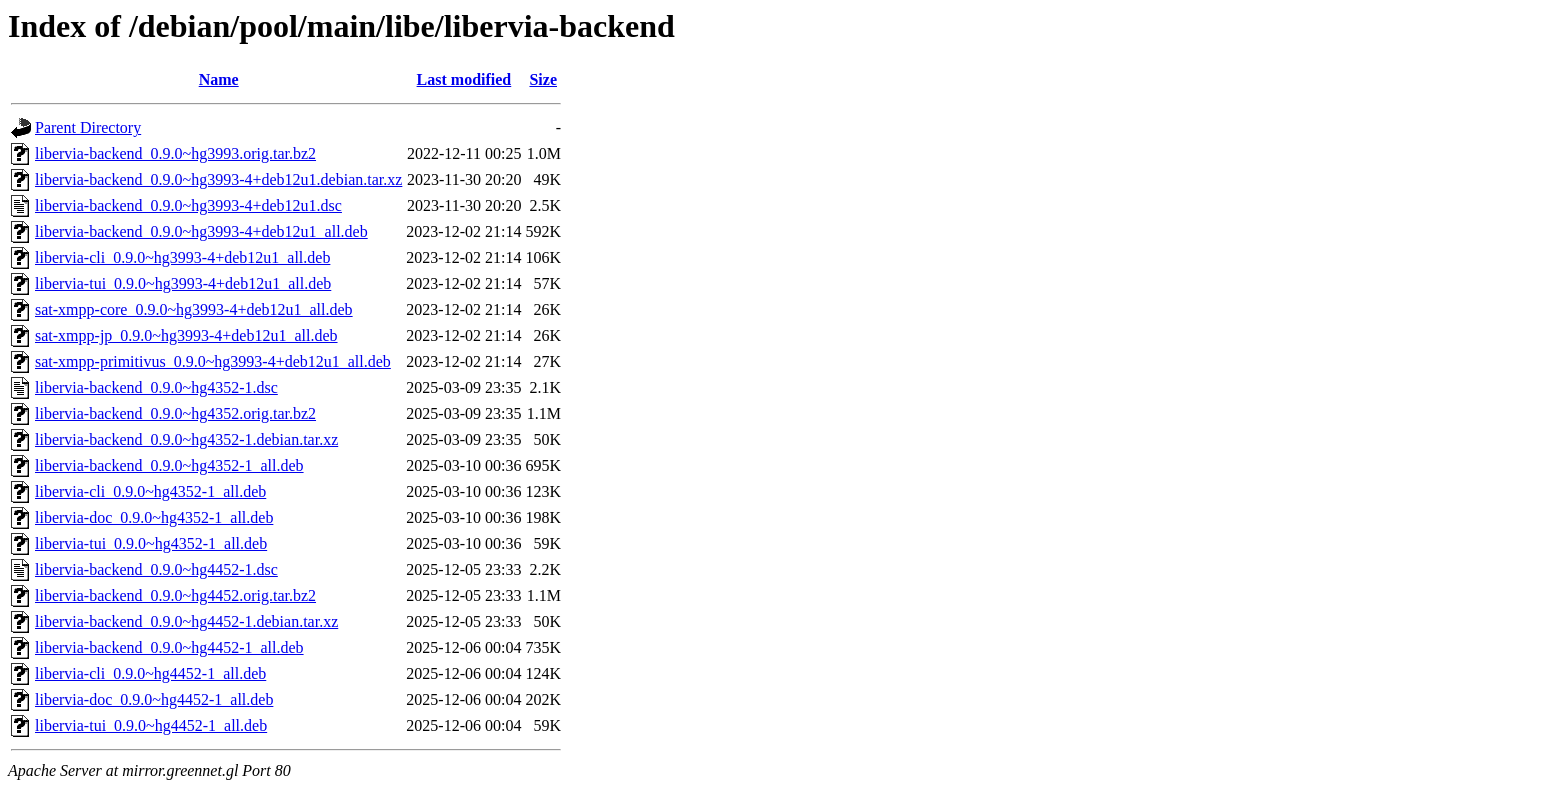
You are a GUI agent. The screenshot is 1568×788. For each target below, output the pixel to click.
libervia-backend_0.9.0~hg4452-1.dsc (156, 569)
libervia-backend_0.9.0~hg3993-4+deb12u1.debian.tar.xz (218, 179)
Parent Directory (88, 127)
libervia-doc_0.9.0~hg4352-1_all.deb (154, 517)
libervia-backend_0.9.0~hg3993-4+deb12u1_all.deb (201, 231)
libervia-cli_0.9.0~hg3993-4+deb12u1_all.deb (182, 257)
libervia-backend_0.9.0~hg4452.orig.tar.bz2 (175, 595)
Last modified (464, 79)
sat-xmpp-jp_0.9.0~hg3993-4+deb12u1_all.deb (186, 335)
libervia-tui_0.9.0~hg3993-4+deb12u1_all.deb (183, 283)
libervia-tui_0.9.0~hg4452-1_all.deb (151, 725)
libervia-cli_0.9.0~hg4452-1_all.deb (150, 673)
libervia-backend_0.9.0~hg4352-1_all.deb (169, 465)
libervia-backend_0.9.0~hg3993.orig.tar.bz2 (175, 153)
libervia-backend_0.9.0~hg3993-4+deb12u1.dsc (188, 205)
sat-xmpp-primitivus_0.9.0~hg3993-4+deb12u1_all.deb (213, 361)
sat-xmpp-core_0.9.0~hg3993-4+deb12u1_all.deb (194, 309)
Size (543, 79)
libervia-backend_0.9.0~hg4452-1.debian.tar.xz (186, 621)
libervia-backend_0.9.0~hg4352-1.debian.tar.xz (186, 439)
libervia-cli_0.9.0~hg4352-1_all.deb (150, 491)
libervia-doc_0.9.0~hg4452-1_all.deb (154, 699)
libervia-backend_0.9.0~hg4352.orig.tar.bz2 (175, 413)
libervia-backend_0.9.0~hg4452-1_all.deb (169, 647)
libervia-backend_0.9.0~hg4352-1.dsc (156, 387)
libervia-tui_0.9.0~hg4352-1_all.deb (151, 543)
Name (219, 79)
